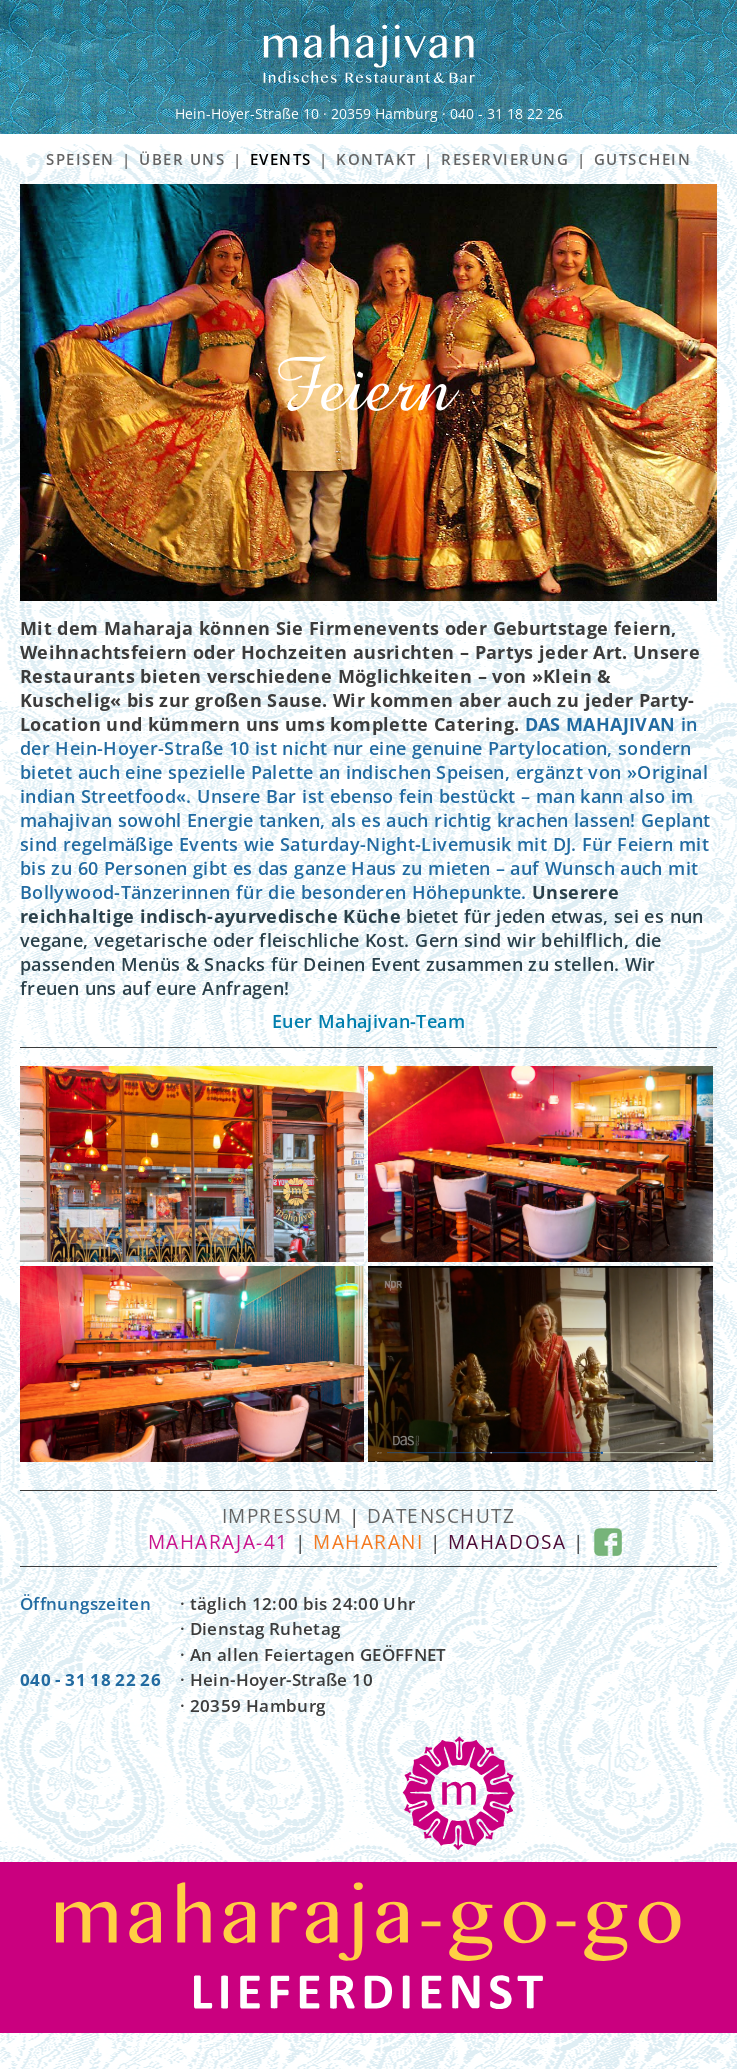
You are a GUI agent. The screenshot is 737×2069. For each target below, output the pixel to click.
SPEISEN (80, 159)
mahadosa (507, 1542)
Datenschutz (441, 1516)
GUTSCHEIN (643, 159)
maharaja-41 (218, 1542)
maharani (368, 1542)
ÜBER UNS (182, 159)
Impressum (282, 1516)
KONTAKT (376, 159)
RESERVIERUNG (505, 159)
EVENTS (281, 159)
